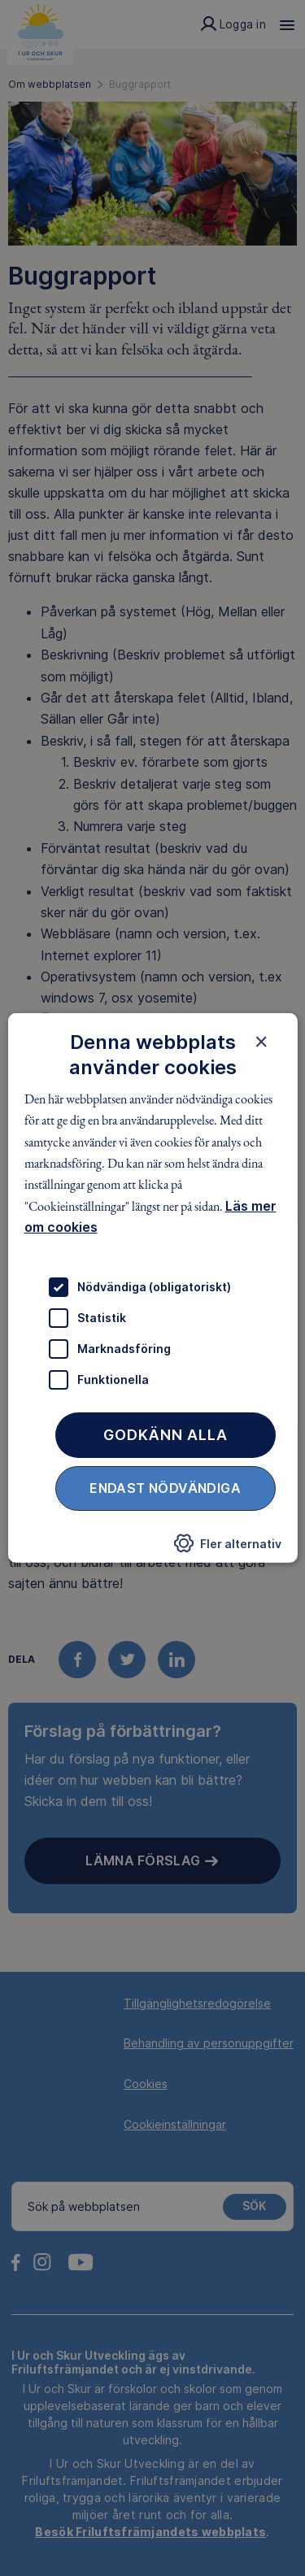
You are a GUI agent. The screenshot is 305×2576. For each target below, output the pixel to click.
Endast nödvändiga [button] (165, 1487)
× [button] (261, 1042)
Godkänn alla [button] (165, 1433)
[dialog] (152, 1288)
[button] (228, 1547)
